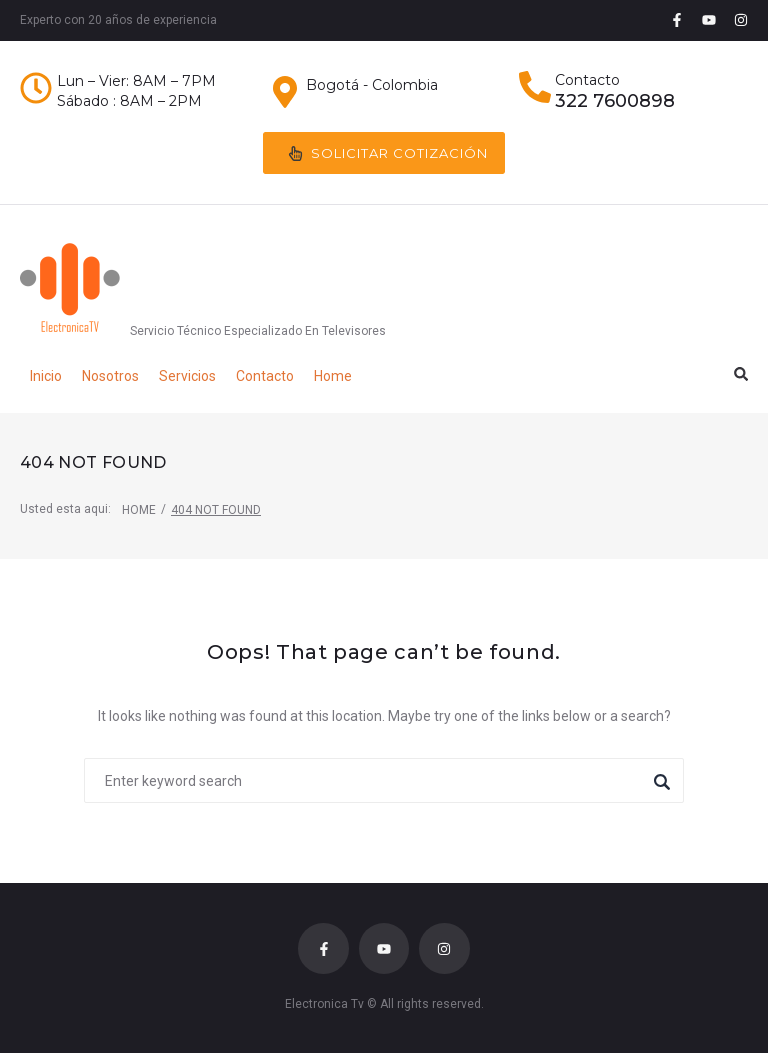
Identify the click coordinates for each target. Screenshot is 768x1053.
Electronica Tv (324, 1004)
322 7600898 (615, 101)
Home (139, 510)
